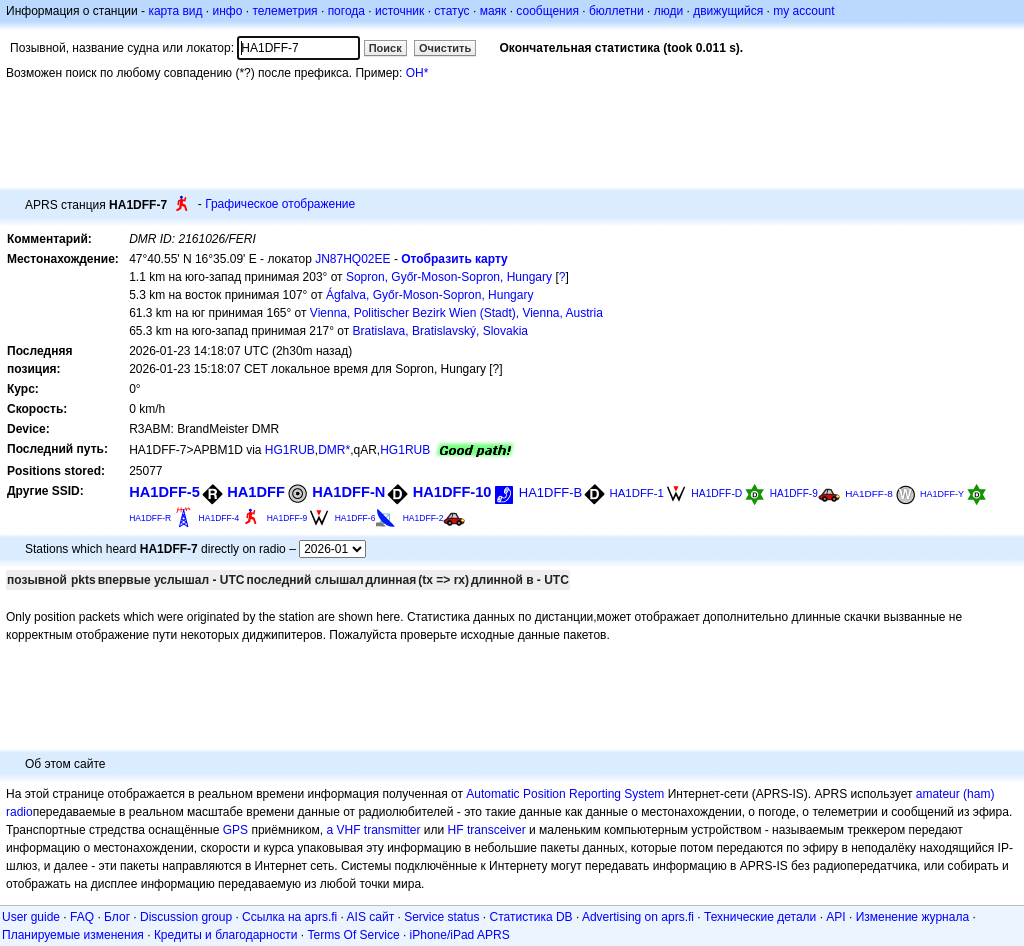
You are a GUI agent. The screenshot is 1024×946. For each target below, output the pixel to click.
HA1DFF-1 (637, 493)
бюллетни (616, 11)
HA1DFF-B (550, 492)
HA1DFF (256, 492)
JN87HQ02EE (352, 259)
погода (346, 11)
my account (803, 11)
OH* (417, 73)
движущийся (728, 11)
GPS (235, 830)
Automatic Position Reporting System (565, 794)
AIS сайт (371, 917)
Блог (117, 917)
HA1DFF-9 (794, 493)
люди (668, 11)
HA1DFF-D (716, 493)
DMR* (334, 450)
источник (399, 11)
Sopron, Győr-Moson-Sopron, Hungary (449, 277)
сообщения (547, 11)
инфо (227, 11)
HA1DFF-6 (355, 518)
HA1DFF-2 (423, 518)
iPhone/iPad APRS (460, 935)
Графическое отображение (280, 204)
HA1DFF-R (150, 518)
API (835, 917)
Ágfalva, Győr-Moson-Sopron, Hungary (429, 295)
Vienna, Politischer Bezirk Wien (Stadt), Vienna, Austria (456, 313)
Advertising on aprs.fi (638, 917)
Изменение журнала (912, 917)
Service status (441, 917)
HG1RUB (290, 450)
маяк (493, 11)
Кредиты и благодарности (226, 935)
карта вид (175, 11)
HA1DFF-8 (869, 493)
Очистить (445, 48)
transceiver (496, 830)
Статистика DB (531, 917)
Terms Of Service (354, 935)
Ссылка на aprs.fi (289, 917)
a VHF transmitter (374, 830)
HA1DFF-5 (164, 492)
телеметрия (284, 11)
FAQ (82, 917)
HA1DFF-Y (942, 494)
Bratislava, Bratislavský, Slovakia (440, 331)
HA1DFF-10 (452, 492)
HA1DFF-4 (219, 518)
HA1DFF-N (348, 492)
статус (451, 11)
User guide (31, 917)
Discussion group (186, 917)
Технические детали (760, 917)
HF (456, 830)
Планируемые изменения (73, 935)
